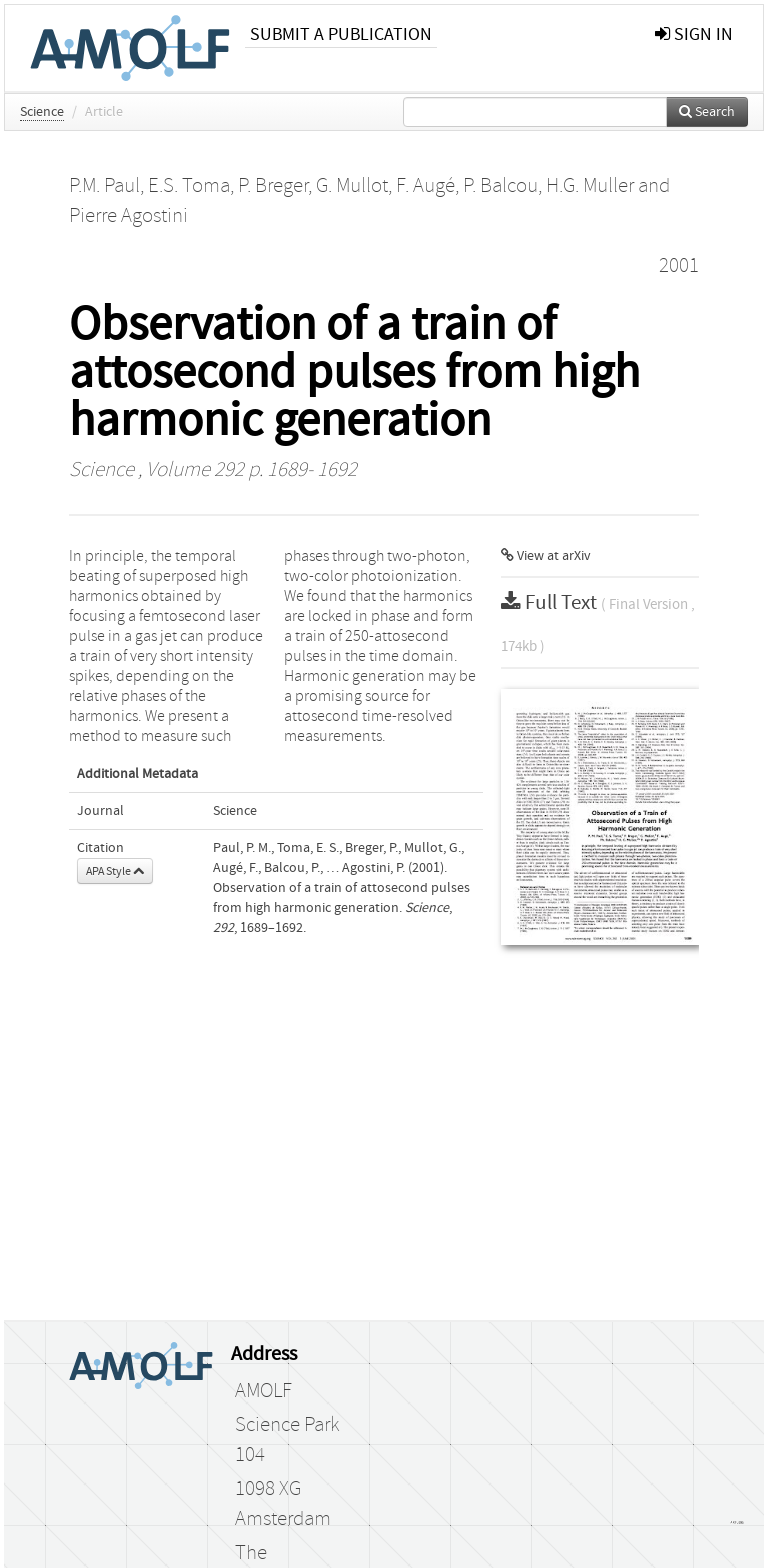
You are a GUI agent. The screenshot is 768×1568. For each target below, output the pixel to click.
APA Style (115, 871)
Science (42, 112)
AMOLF (263, 1391)
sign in (694, 34)
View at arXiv (546, 556)
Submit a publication (341, 34)
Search (707, 112)
